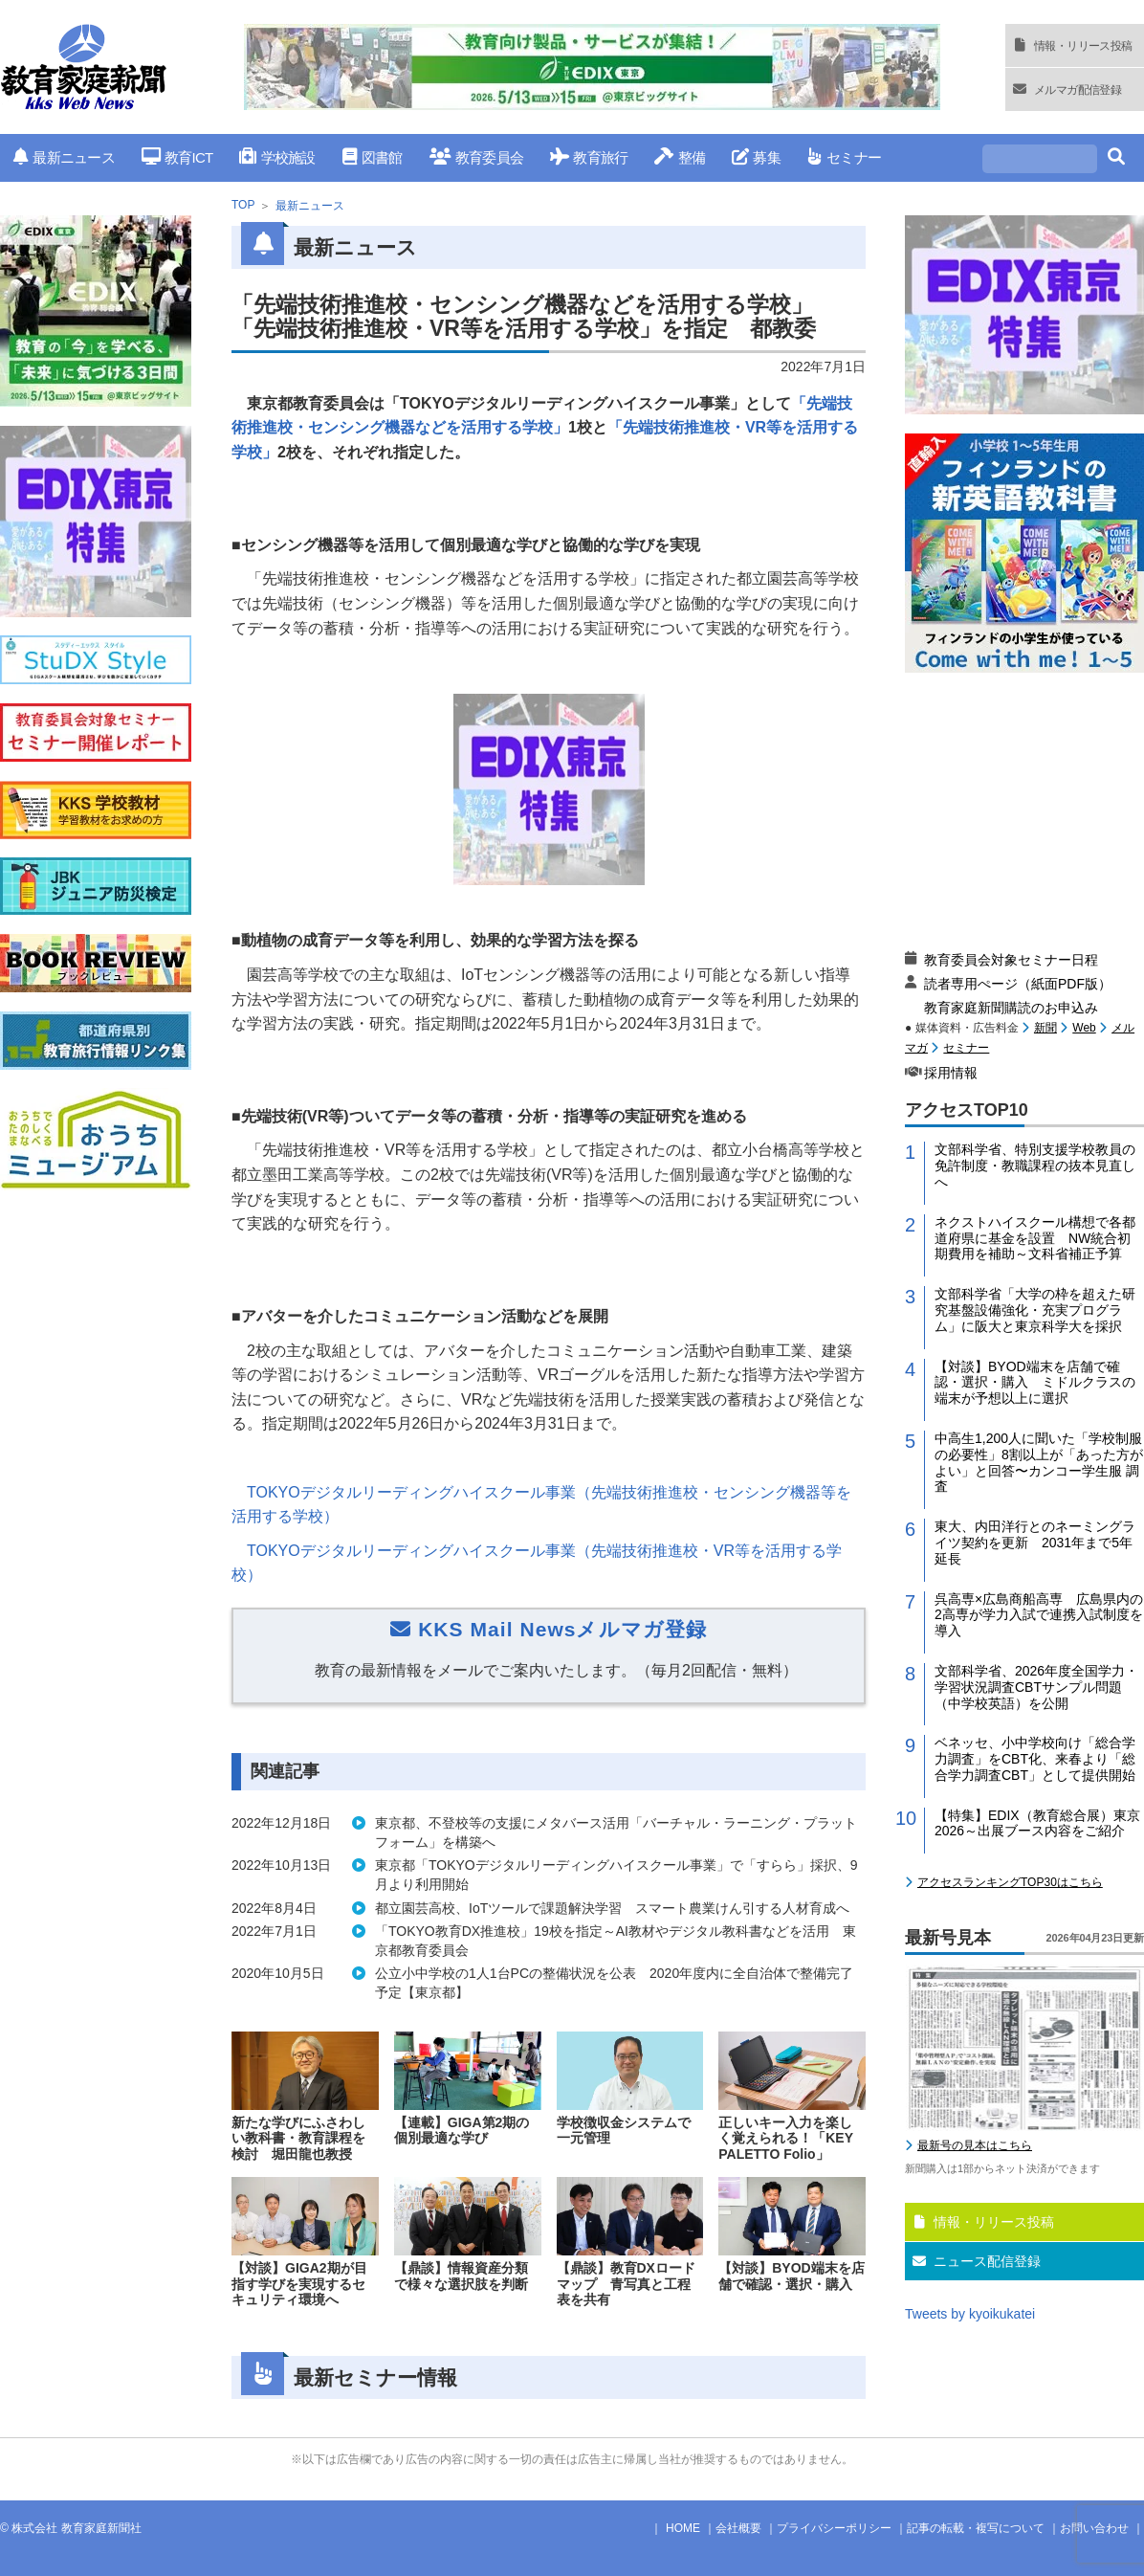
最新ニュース (64, 157)
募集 (756, 157)
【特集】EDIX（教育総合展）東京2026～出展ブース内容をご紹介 (1037, 1823)
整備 (679, 157)
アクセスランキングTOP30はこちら (1010, 1882)
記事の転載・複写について (976, 2528)
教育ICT (177, 157)
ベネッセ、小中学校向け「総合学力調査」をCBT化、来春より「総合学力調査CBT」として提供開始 (1035, 1759)
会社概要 (738, 2528)
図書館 (372, 157)
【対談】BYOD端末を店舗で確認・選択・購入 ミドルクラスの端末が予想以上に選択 (1035, 1383)
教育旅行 (588, 157)
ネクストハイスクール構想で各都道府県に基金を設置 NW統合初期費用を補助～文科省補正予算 (1035, 1238)
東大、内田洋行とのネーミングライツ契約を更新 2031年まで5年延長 (1035, 1542)
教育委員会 (476, 157)
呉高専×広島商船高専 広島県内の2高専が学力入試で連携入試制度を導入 (1039, 1615)
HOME (683, 2528)
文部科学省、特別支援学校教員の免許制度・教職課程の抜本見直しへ (1035, 1165)
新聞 (1045, 1027)
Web (1083, 1027)
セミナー (844, 157)
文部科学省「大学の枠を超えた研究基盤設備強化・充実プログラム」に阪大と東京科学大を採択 (1035, 1310)
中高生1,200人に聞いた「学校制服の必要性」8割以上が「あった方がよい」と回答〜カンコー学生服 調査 (1039, 1462)
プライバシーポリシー (834, 2528)
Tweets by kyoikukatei (970, 2313)
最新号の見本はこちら (974, 2145)
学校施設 (277, 157)
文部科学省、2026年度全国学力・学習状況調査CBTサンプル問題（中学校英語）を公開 (1036, 1687)
